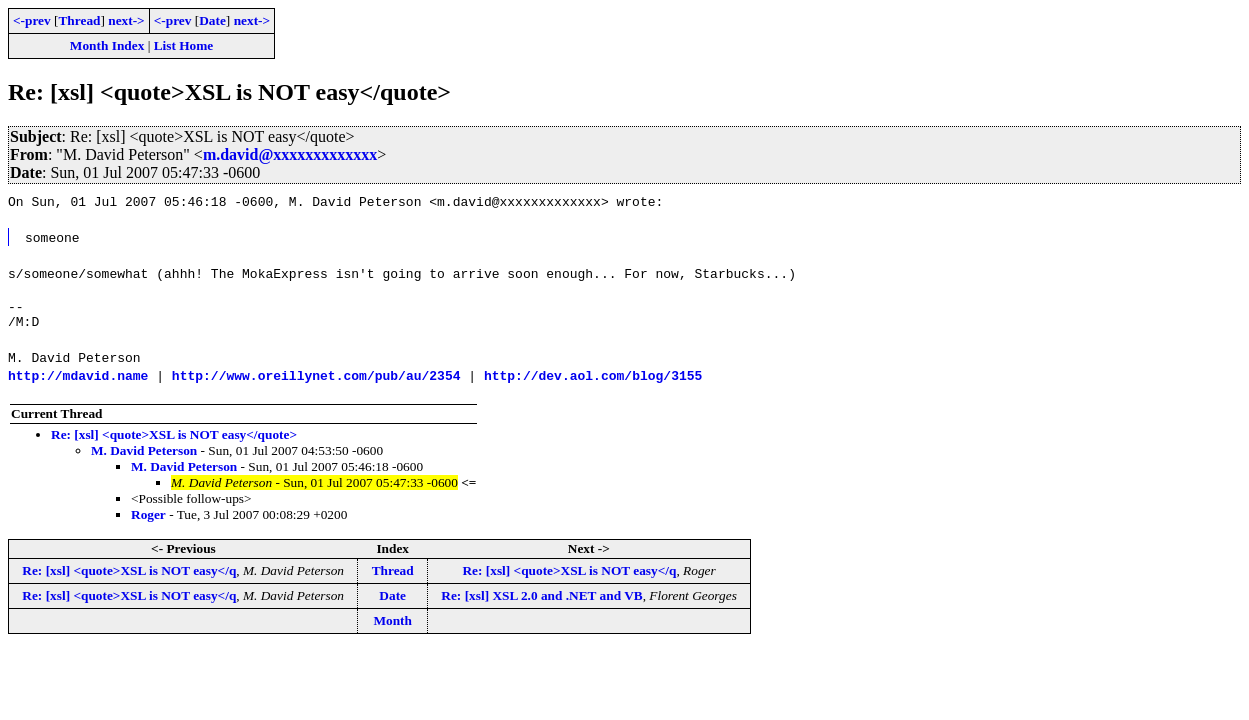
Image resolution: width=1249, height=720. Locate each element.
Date (212, 20)
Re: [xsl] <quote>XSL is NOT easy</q (129, 576)
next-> (126, 20)
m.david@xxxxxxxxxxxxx (290, 154)
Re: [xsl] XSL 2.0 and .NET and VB (541, 601)
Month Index (107, 45)
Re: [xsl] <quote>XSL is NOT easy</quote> (174, 440)
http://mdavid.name (78, 381)
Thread (79, 20)
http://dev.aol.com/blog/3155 (593, 381)
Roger (148, 520)
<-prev (32, 20)
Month (392, 626)
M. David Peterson (144, 456)
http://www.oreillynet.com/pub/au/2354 (316, 381)
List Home (184, 45)
